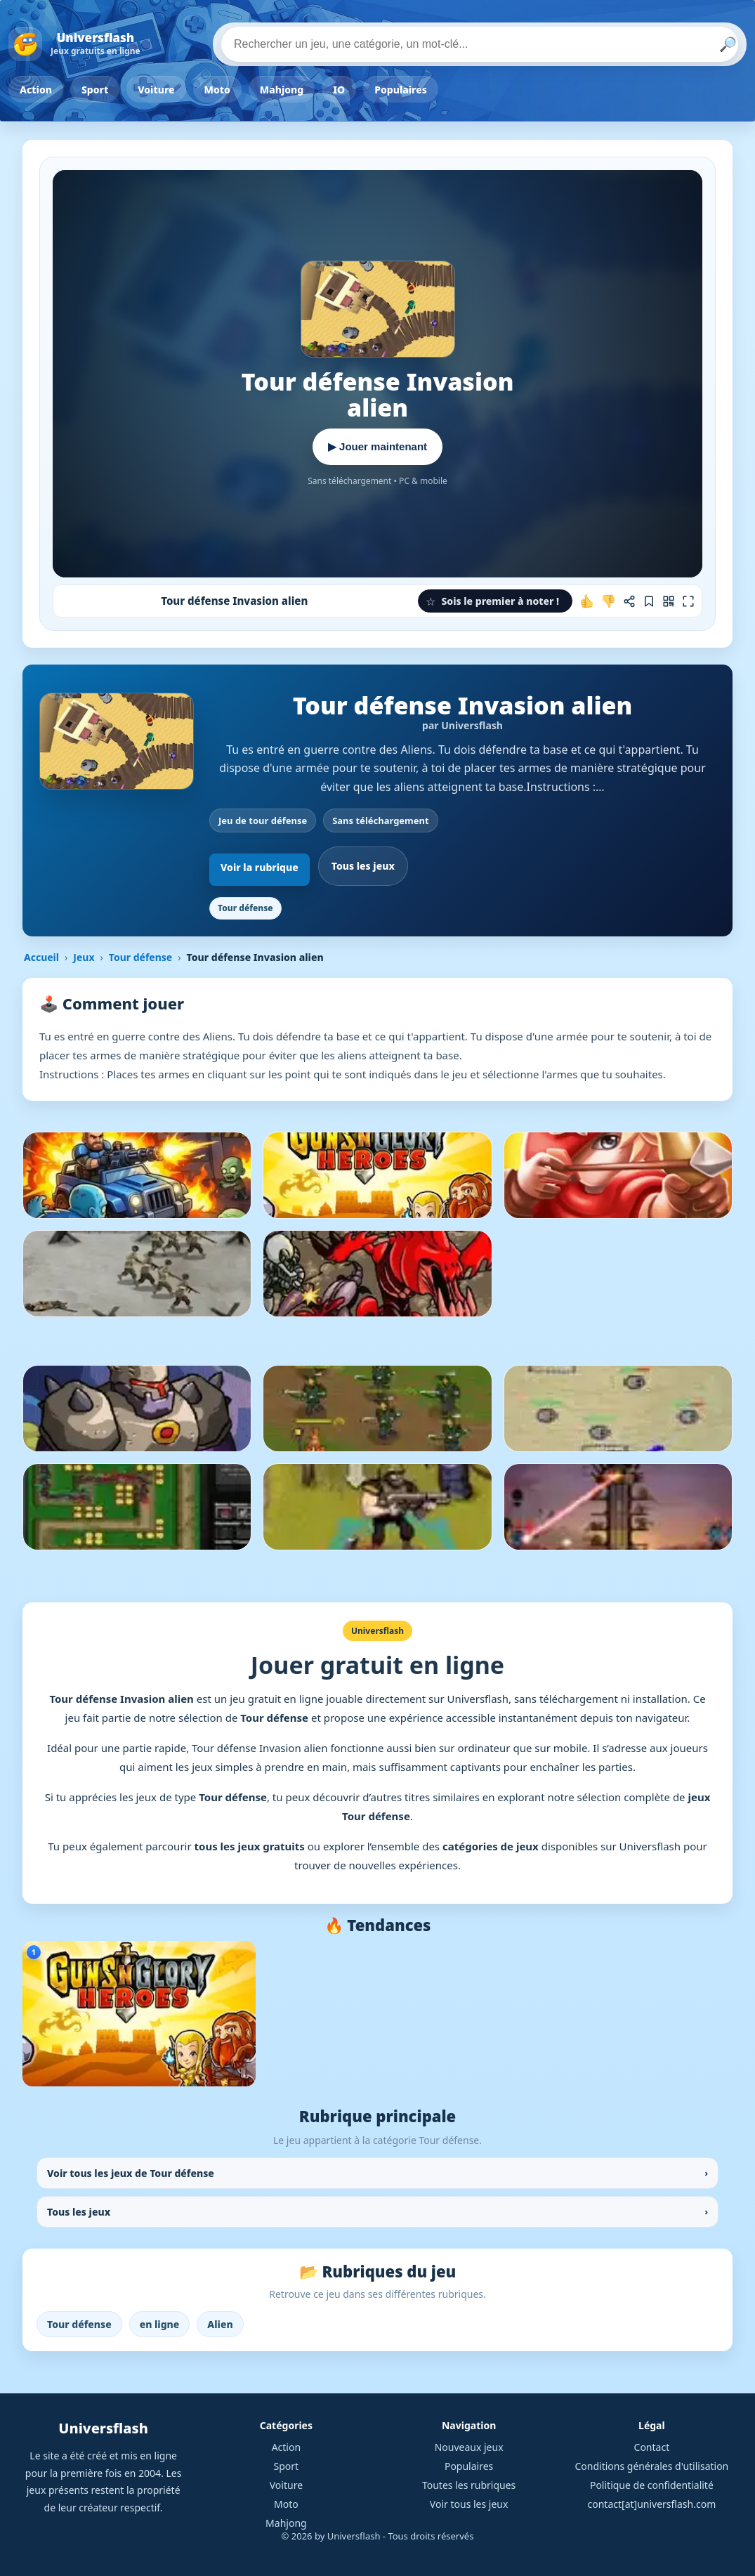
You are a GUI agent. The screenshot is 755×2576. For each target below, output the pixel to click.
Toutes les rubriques (469, 2485)
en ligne (160, 2324)
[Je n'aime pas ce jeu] (608, 601)
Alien (219, 2324)
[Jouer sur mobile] (668, 601)
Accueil (41, 957)
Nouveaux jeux (469, 2447)
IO (339, 89)
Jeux (83, 957)
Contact (652, 2447)
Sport (94, 89)
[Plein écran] (688, 601)
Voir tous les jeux (469, 2504)
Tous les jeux (363, 865)
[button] (495, 601)
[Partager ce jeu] (629, 601)
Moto (217, 89)
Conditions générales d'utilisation (651, 2466)
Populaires (400, 89)
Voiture (156, 89)
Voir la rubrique (259, 867)
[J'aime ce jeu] (587, 601)
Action (36, 89)
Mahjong (281, 89)
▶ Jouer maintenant (377, 446)
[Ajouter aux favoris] (649, 601)
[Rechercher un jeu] (479, 44)
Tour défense (245, 908)
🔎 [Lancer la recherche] (728, 44)
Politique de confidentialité (652, 2485)
